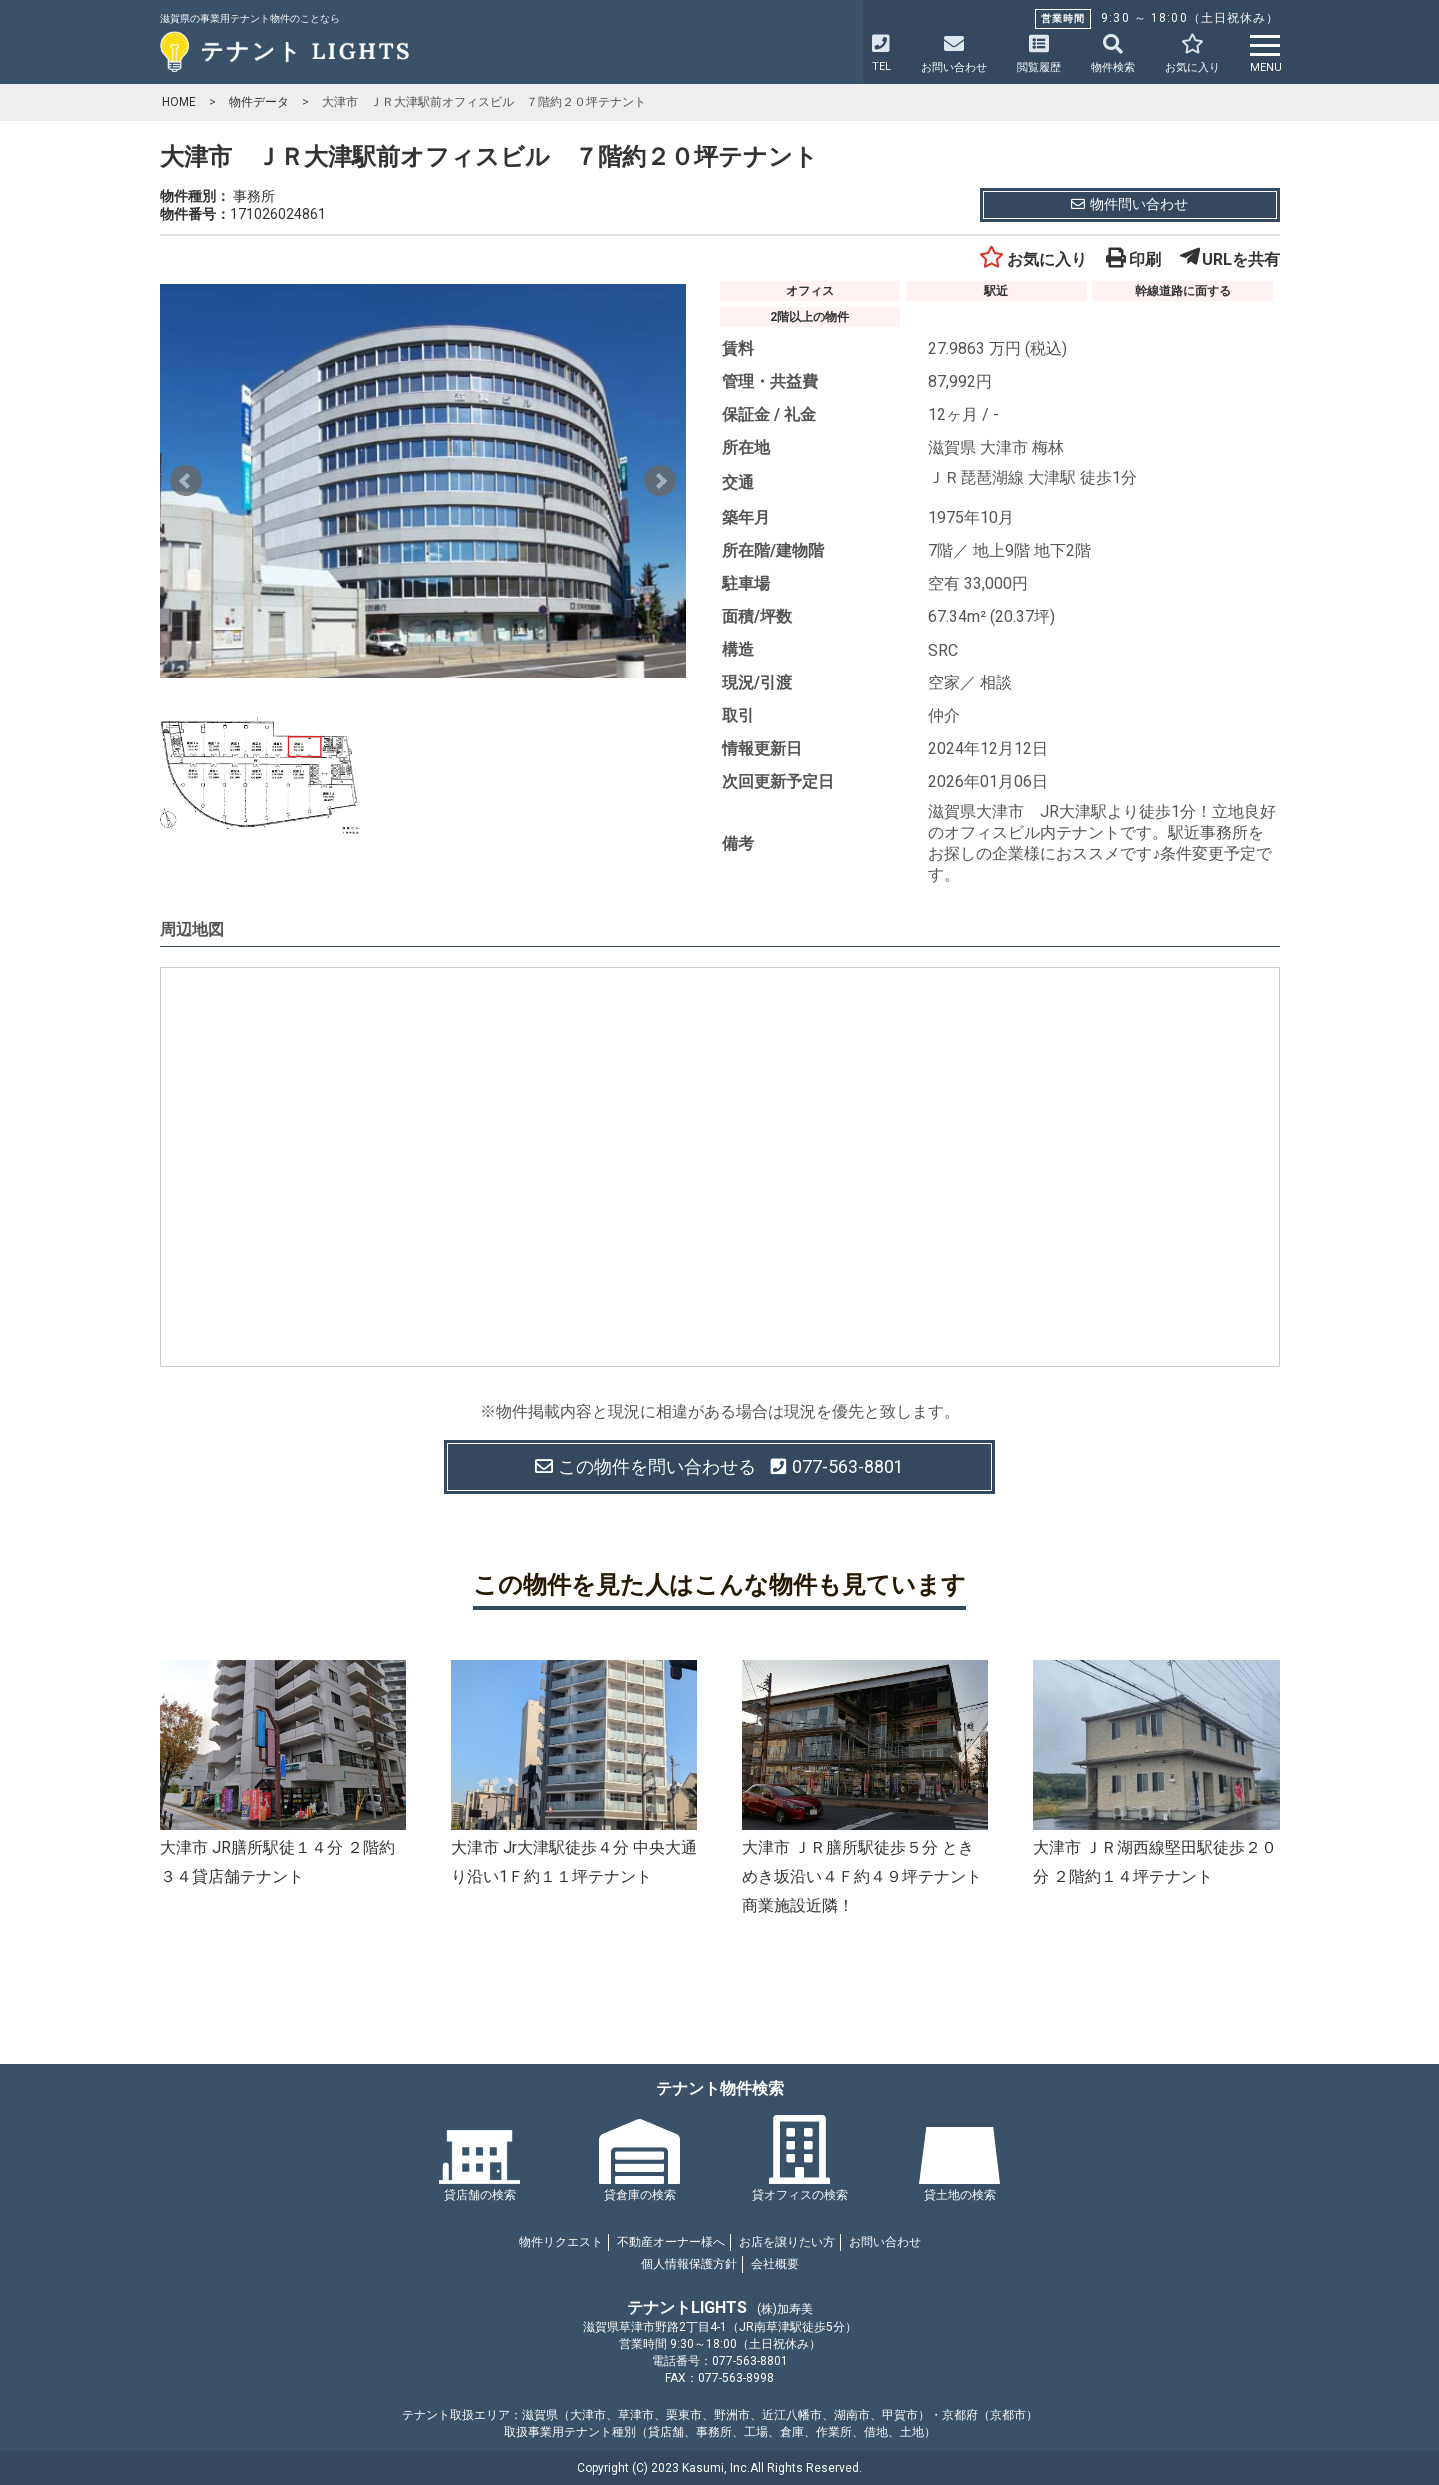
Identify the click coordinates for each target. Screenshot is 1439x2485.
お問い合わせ (885, 2242)
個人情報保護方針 (689, 2264)
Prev (186, 481)
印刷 (1133, 259)
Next (660, 481)
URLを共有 (1230, 259)
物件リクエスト (561, 2242)
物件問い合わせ (1129, 204)
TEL (881, 53)
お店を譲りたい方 (787, 2242)
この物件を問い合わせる (719, 1466)
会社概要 (775, 2264)
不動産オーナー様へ (671, 2242)
